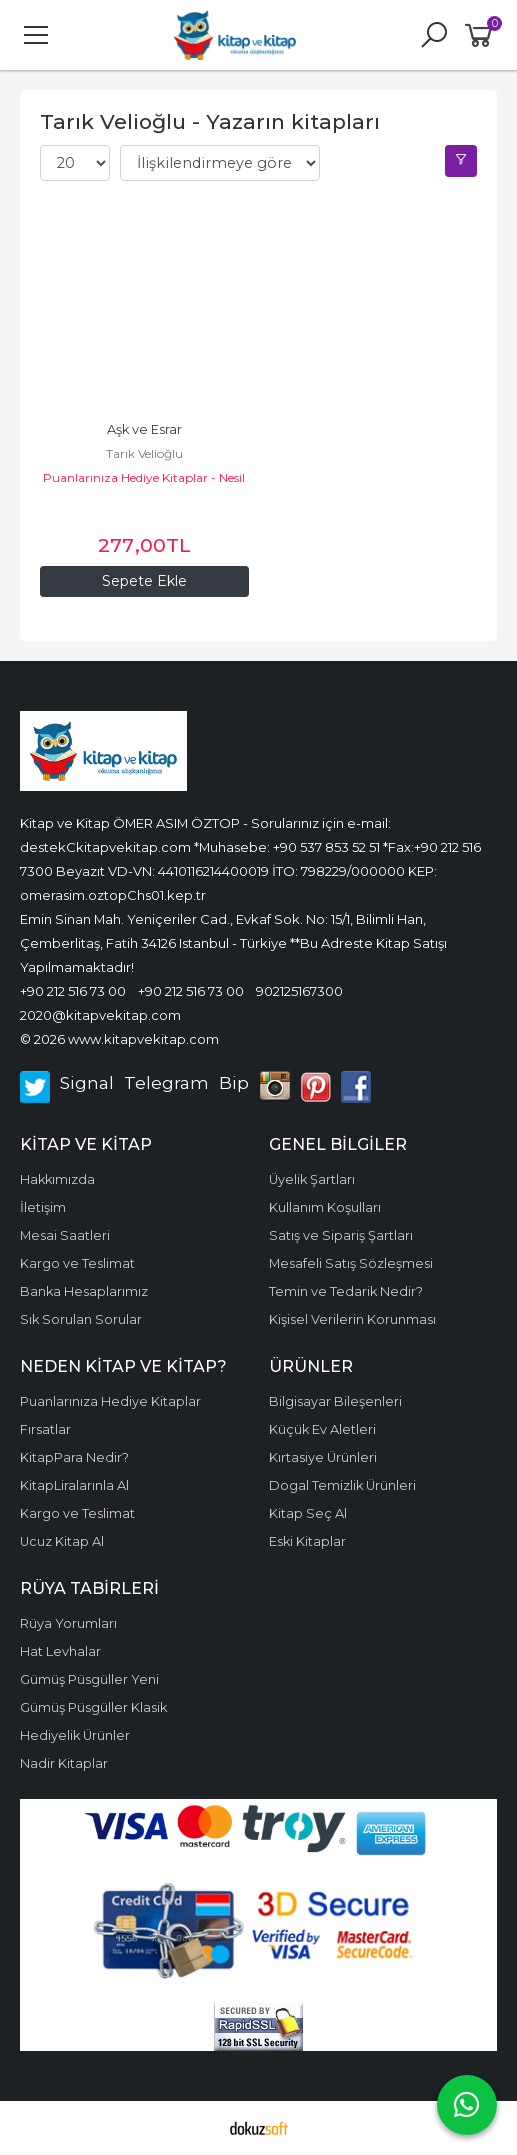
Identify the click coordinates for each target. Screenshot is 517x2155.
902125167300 (299, 991)
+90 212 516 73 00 (73, 991)
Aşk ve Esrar (144, 429)
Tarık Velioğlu (144, 453)
